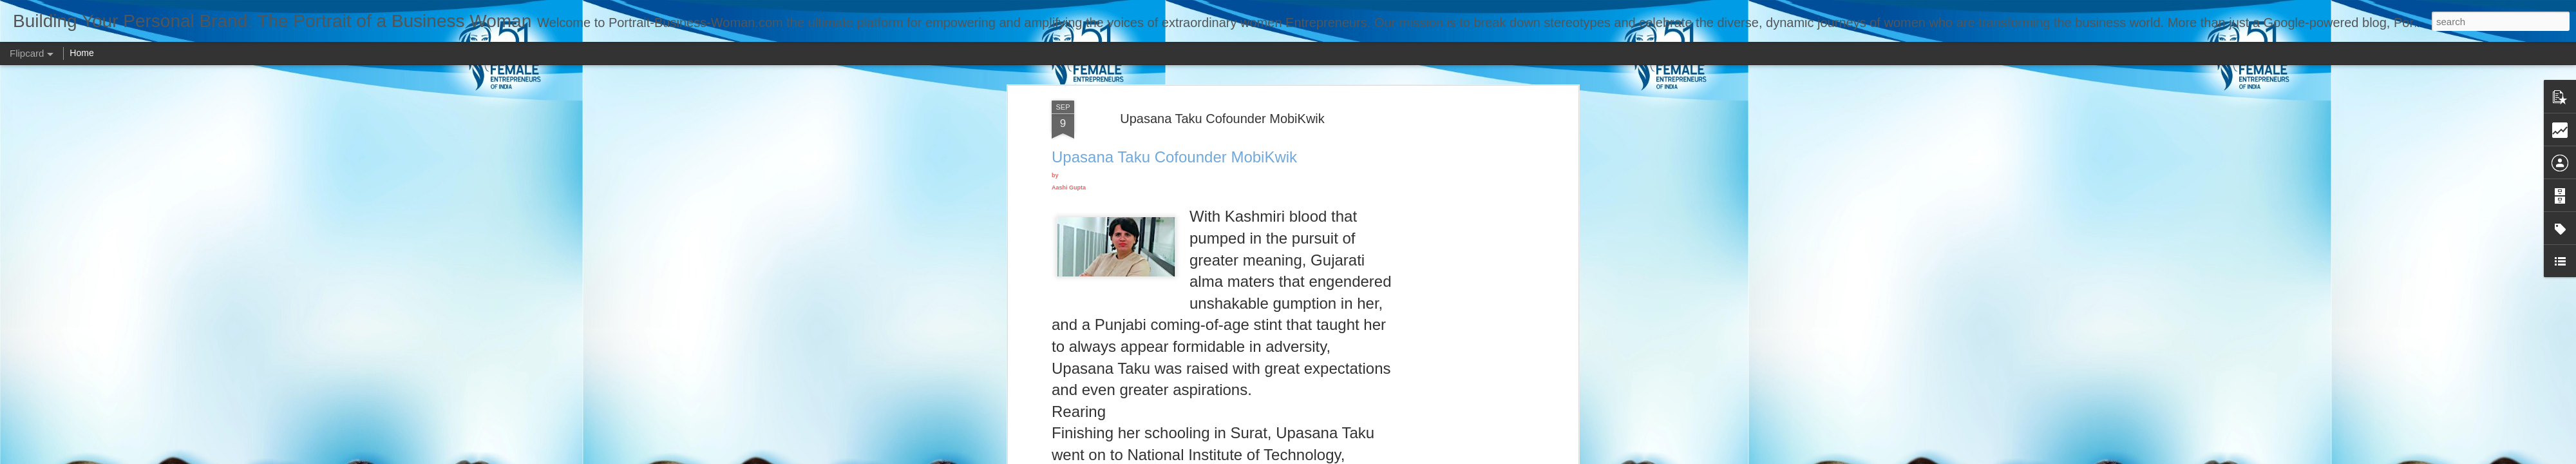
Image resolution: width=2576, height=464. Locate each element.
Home (81, 53)
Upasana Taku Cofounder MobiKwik (1222, 118)
